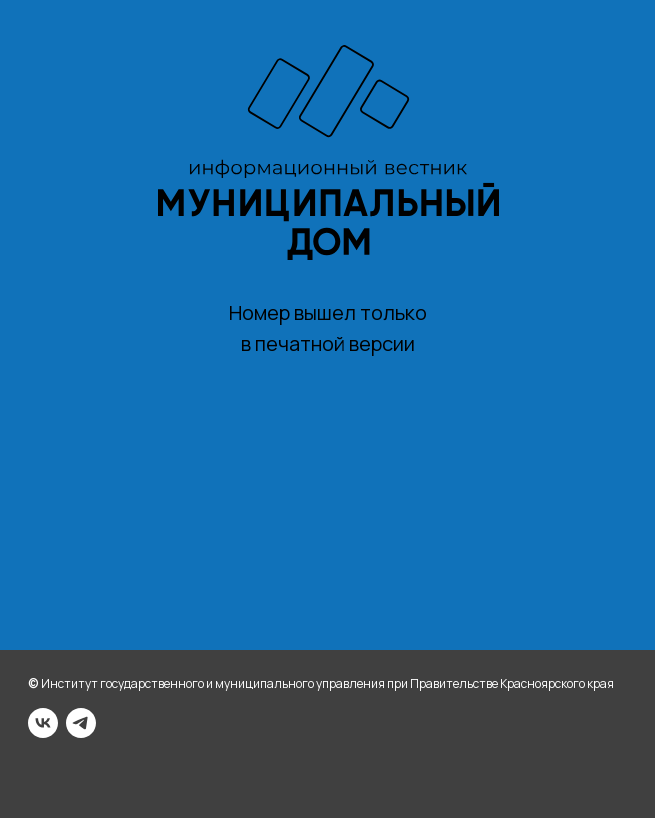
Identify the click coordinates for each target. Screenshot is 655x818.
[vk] (43, 723)
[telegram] (81, 723)
